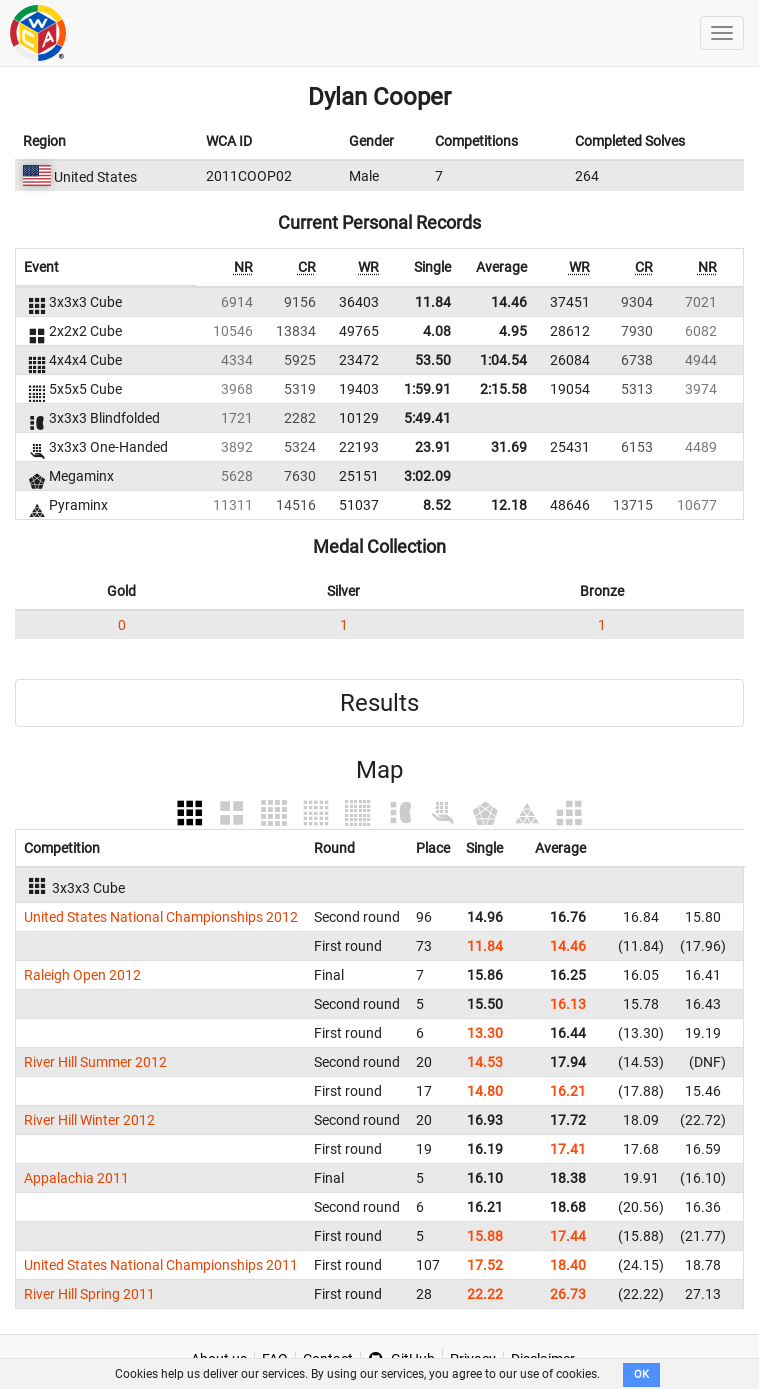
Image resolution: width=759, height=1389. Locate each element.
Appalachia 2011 (76, 1178)
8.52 (437, 505)
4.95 (513, 331)
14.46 (509, 302)
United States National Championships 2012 (161, 917)
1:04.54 (503, 360)
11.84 (433, 302)
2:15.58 (503, 389)
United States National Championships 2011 (161, 1265)
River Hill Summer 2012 (95, 1062)
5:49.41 (427, 418)
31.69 (509, 447)
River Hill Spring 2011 (89, 1294)
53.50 (433, 360)
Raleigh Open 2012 (82, 975)
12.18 (509, 505)
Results (379, 703)
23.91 (433, 447)
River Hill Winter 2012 (89, 1120)
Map (379, 770)
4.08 (437, 331)
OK (641, 1374)
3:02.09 (427, 476)
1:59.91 (427, 389)
